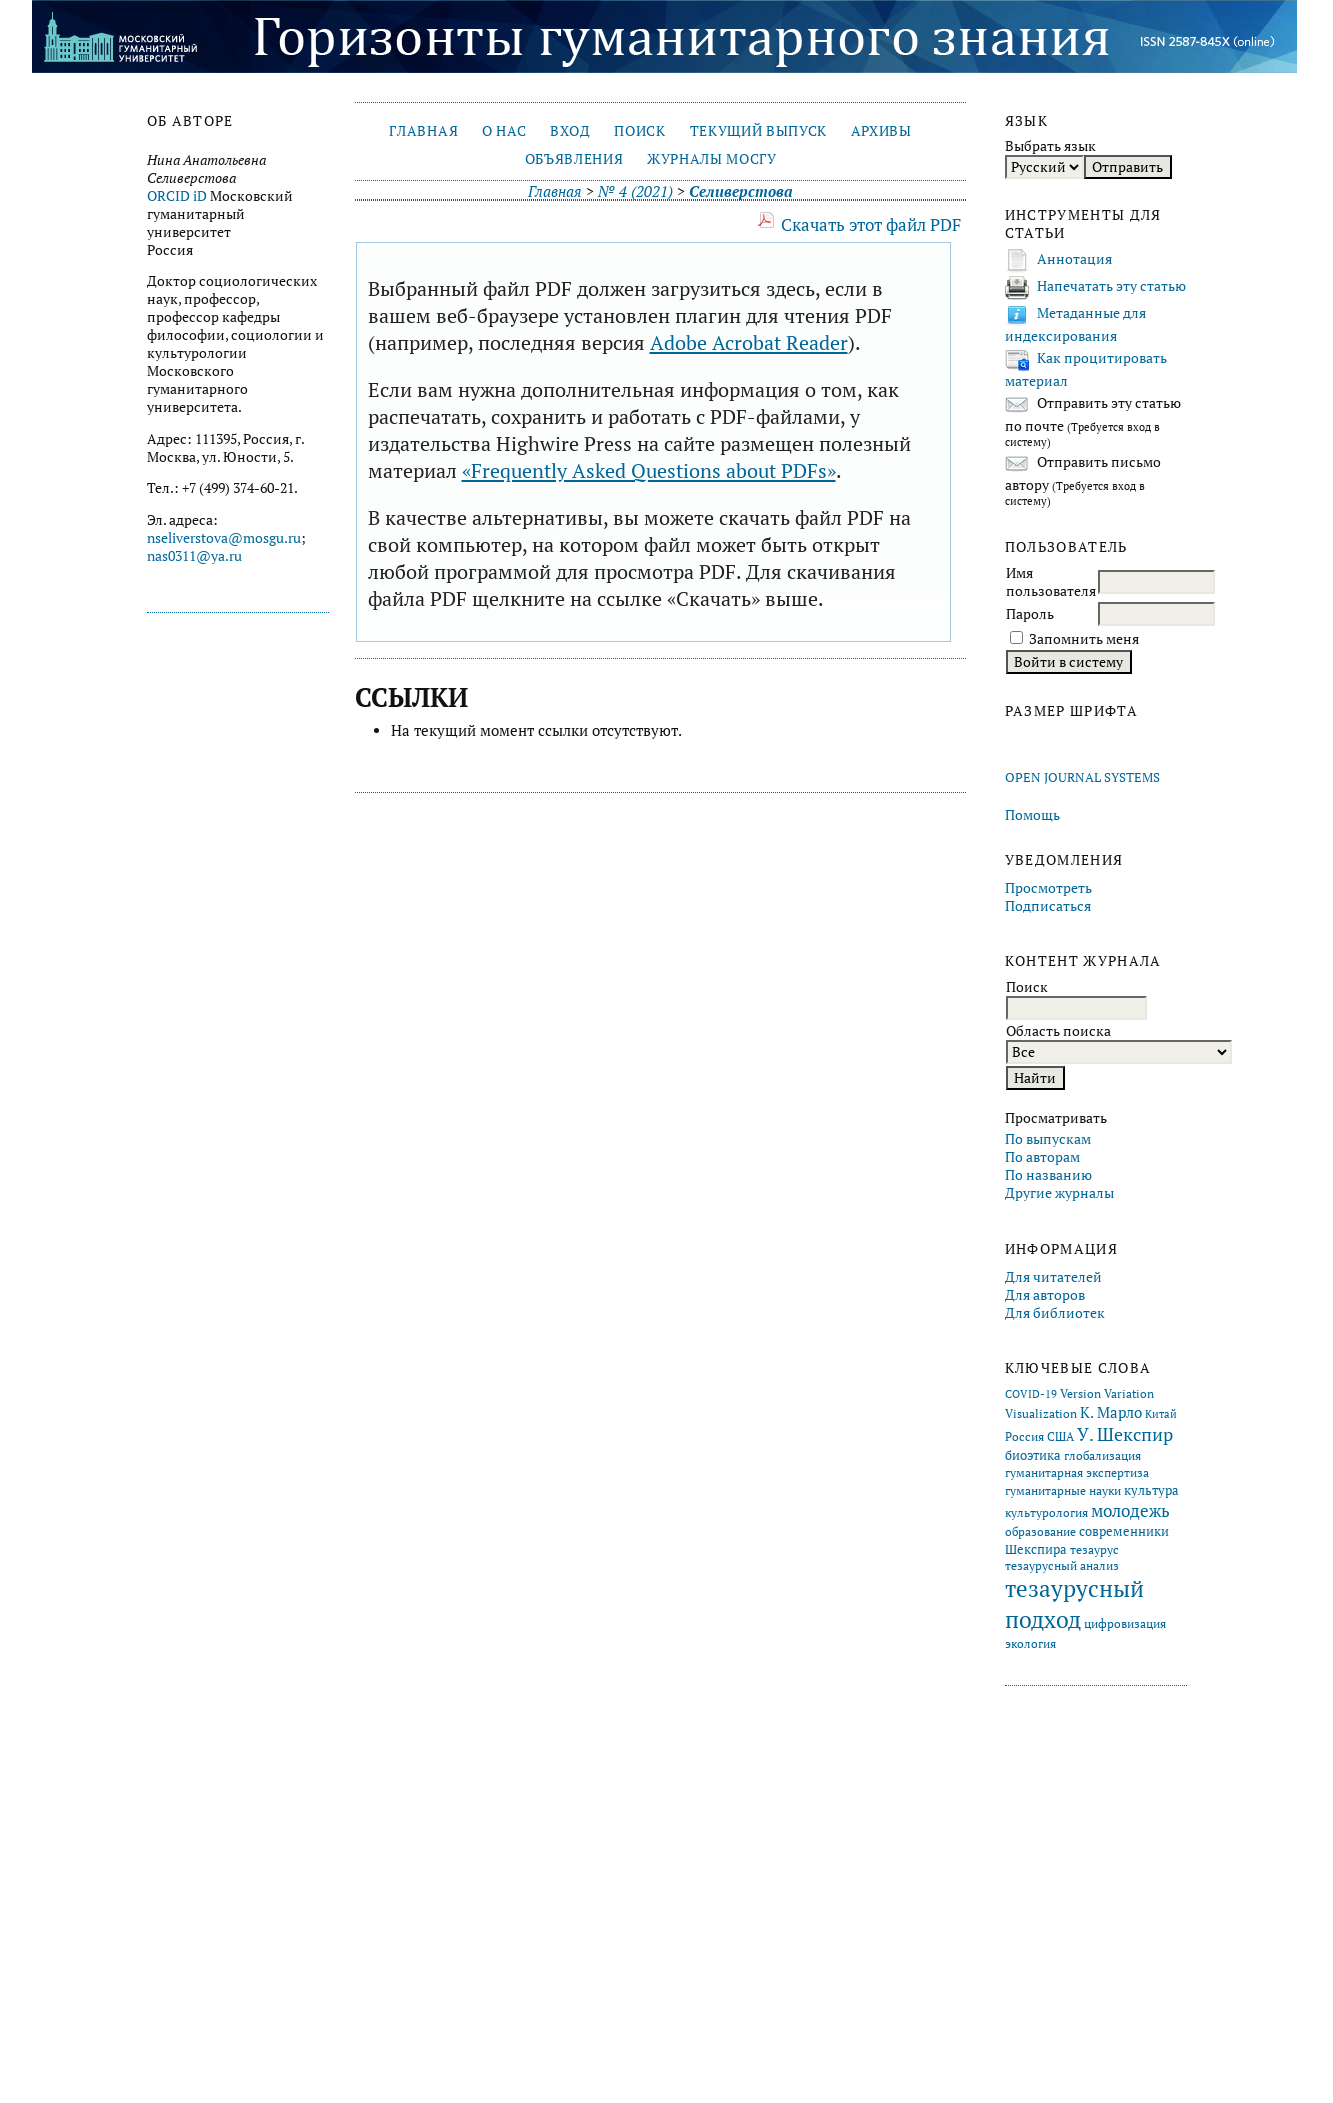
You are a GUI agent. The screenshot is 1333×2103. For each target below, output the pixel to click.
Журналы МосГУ (712, 159)
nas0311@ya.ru (194, 556)
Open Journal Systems (1082, 777)
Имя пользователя (1051, 582)
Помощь (1032, 815)
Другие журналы (1059, 1193)
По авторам (1042, 1157)
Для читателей (1053, 1277)
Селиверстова (740, 191)
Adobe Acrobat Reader (749, 342)
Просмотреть (1048, 888)
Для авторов (1045, 1295)
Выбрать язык (1050, 146)
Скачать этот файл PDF (871, 224)
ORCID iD (177, 196)
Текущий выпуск (758, 131)
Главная (423, 131)
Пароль (1030, 614)
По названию (1048, 1175)
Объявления (574, 159)
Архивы (881, 131)
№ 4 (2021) (635, 191)
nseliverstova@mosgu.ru (224, 538)
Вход (570, 131)
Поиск (639, 131)
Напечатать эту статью (1111, 286)
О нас (504, 131)
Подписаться (1048, 906)
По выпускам (1048, 1139)
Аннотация (1074, 259)
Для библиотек (1055, 1313)
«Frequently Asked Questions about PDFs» (649, 470)
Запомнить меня (1084, 639)
